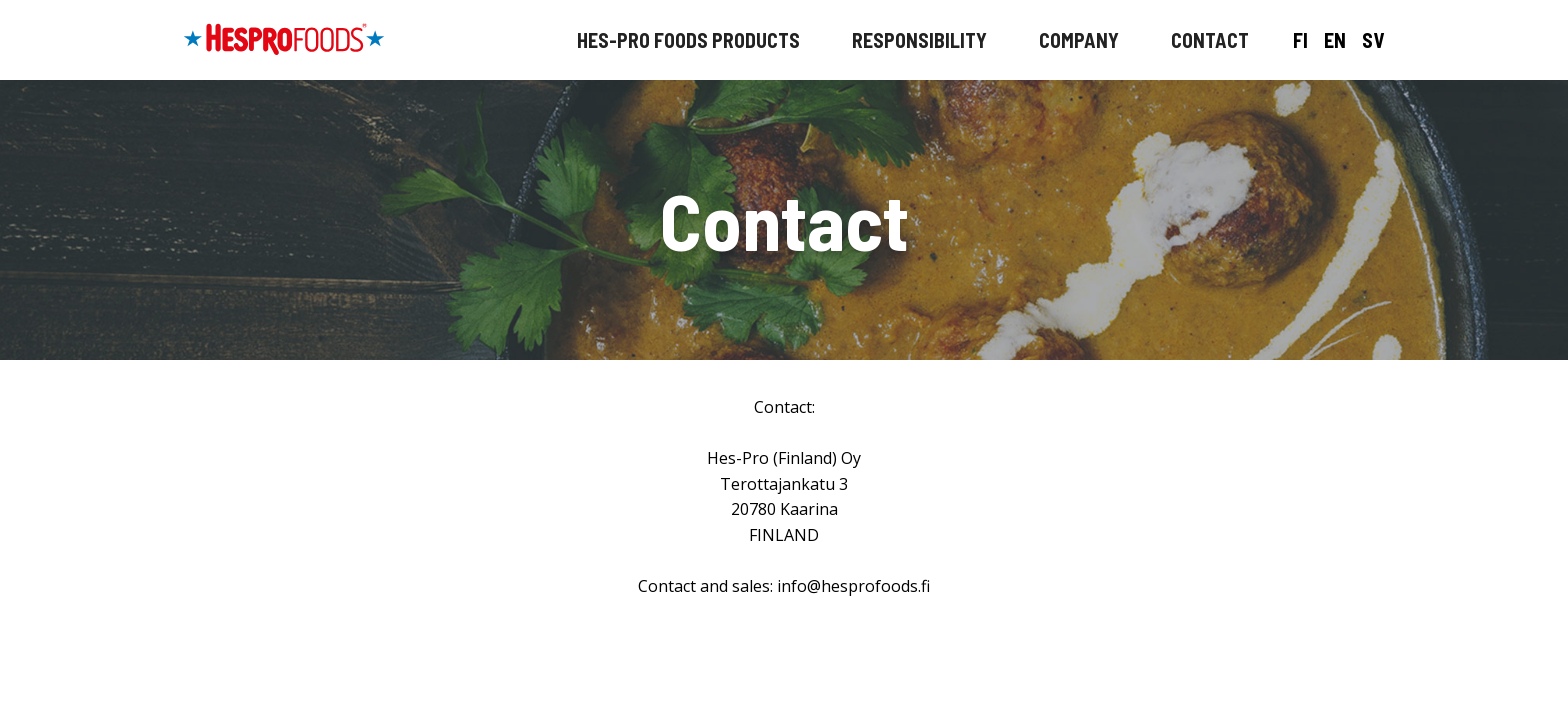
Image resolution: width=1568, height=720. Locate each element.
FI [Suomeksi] (1300, 40)
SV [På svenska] (1373, 40)
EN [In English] (1335, 40)
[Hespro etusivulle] (284, 40)
